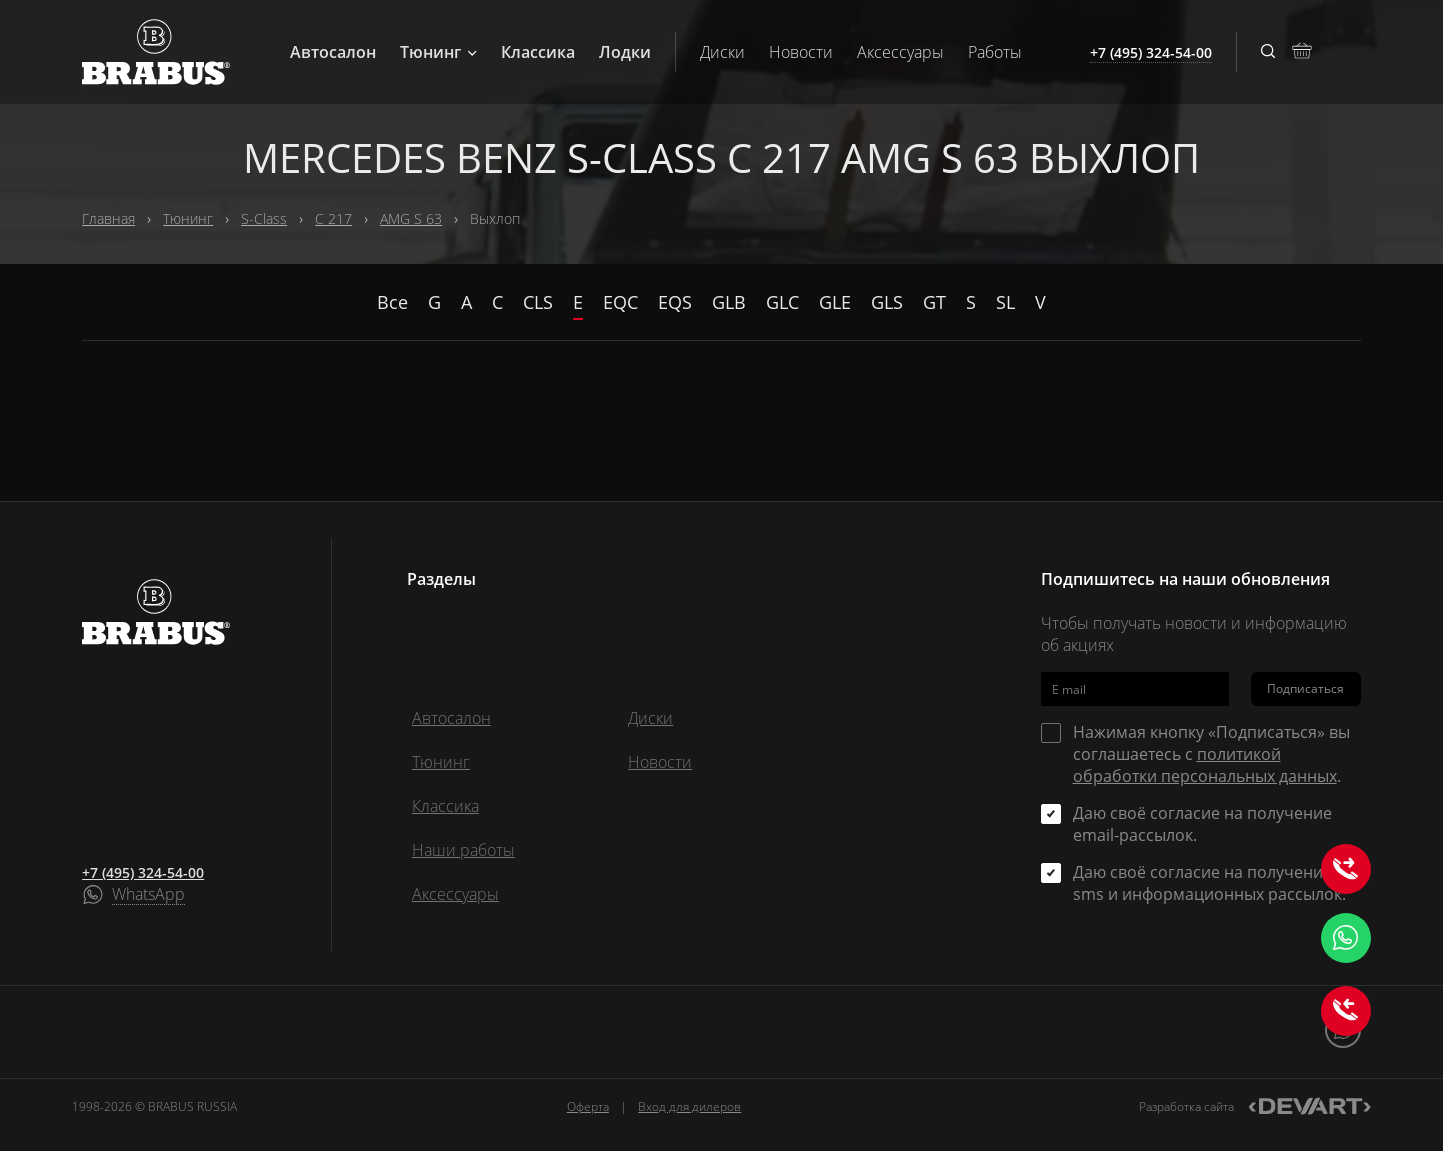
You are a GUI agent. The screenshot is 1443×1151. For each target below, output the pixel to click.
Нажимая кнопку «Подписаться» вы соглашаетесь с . (1211, 754)
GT (934, 302)
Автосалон (333, 52)
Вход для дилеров (689, 1106)
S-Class (264, 218)
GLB (729, 302)
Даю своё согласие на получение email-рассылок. (1202, 824)
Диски (722, 52)
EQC (620, 302)
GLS (887, 302)
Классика (538, 52)
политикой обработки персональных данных (1205, 765)
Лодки (625, 52)
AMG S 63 (411, 218)
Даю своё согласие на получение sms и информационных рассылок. (1209, 883)
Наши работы (463, 850)
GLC (782, 302)
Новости (801, 52)
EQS (675, 302)
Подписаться (1305, 688)
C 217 (333, 218)
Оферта (588, 1106)
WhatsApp (148, 895)
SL (1005, 302)
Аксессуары (900, 52)
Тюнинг (438, 52)
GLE (835, 302)
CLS (538, 302)
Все (392, 302)
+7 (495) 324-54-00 (143, 872)
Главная (108, 218)
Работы (995, 52)
